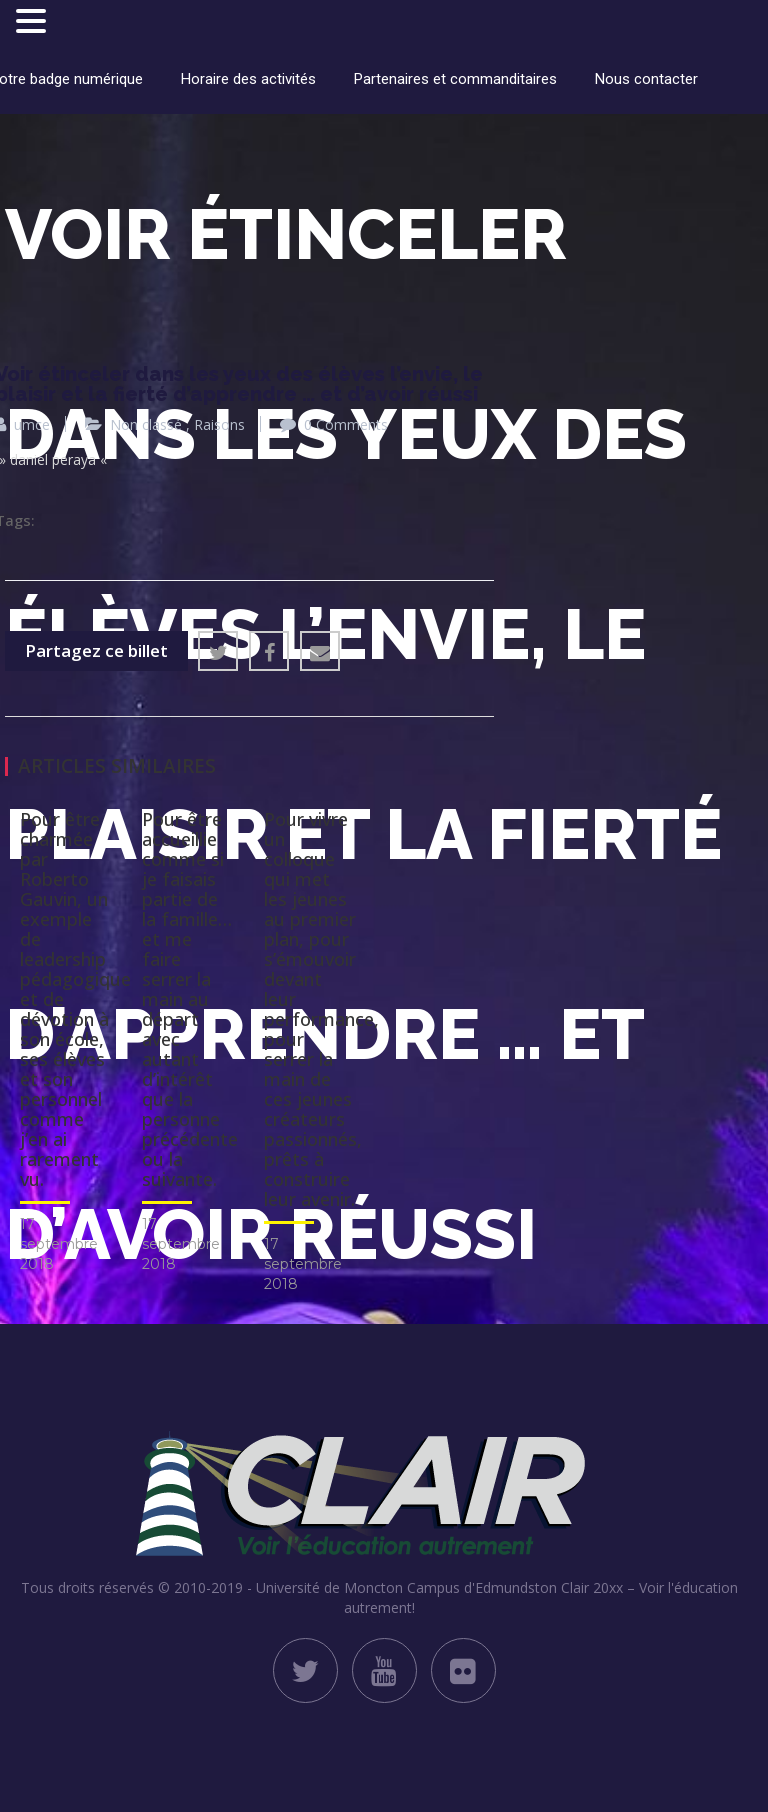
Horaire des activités (248, 79)
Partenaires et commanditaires (455, 79)
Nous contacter (646, 79)
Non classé (146, 424)
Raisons (219, 424)
